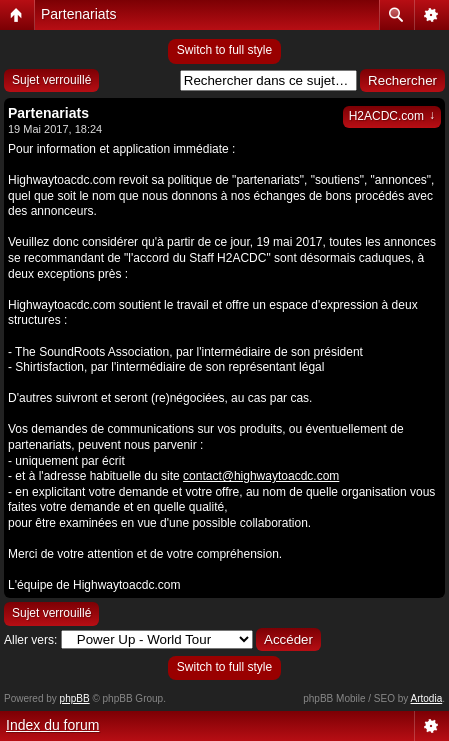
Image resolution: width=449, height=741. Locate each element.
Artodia (427, 698)
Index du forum (52, 725)
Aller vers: (30, 640)
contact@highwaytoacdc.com (261, 476)
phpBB (75, 698)
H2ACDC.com (392, 116)
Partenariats (78, 14)
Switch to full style (224, 50)
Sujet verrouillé (51, 80)
